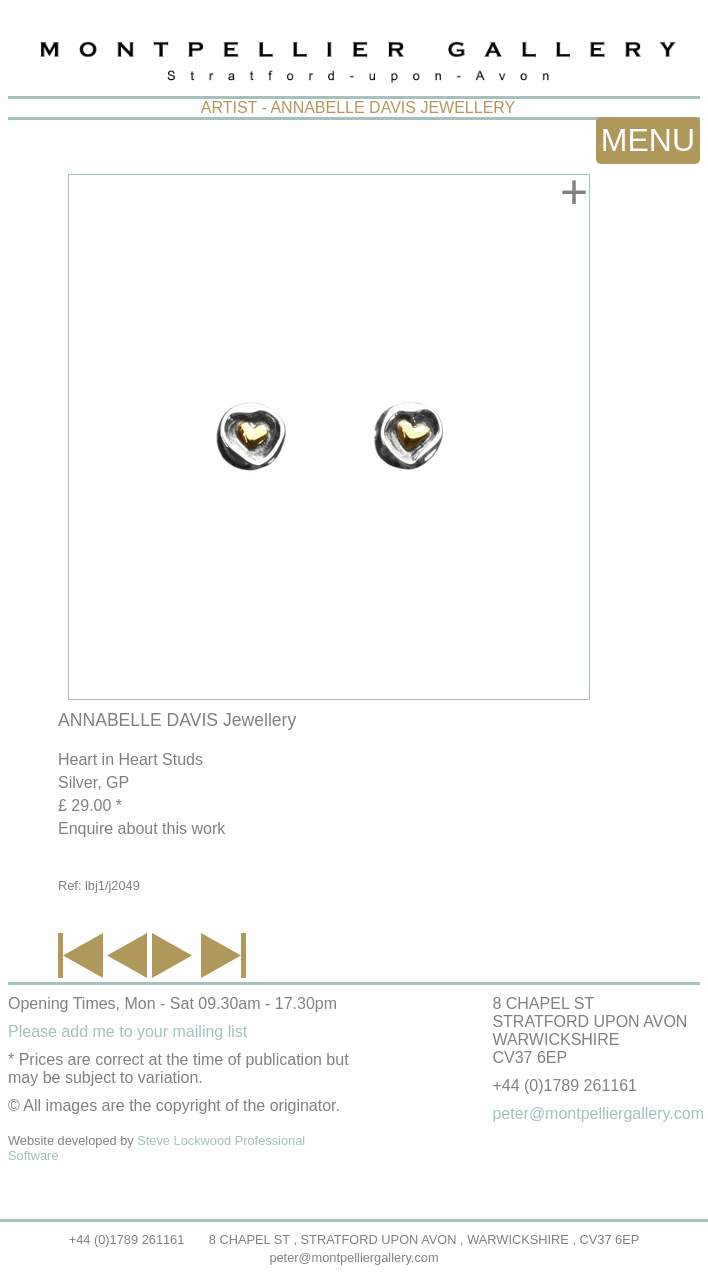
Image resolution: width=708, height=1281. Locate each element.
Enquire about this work (141, 828)
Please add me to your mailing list (127, 1031)
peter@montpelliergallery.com (353, 1257)
